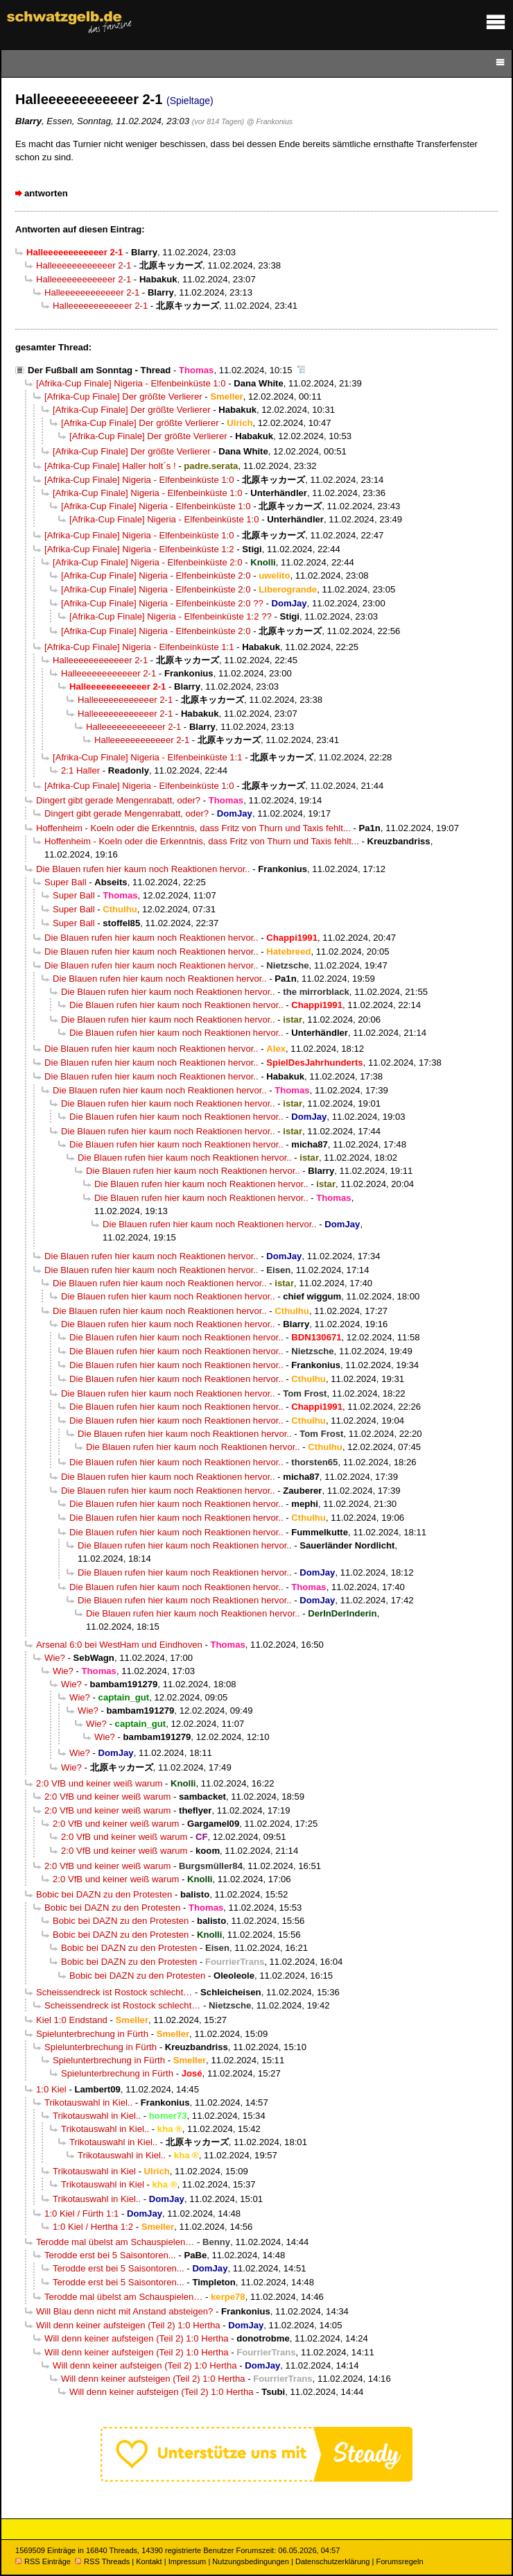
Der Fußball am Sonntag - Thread (99, 370)
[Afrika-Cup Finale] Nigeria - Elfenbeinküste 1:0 (131, 383)
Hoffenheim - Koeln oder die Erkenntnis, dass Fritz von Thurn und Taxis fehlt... (193, 828)
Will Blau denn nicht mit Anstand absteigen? (124, 2311)
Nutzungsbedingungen (250, 2561)
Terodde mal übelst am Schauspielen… (115, 2242)
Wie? (54, 1658)
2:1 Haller (80, 770)
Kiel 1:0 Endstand (71, 2020)
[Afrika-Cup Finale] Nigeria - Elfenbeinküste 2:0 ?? (162, 603)
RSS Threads (102, 2561)
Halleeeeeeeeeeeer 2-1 (83, 265)
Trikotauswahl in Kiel (94, 2171)
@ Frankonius (270, 121)
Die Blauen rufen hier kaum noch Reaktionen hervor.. (143, 869)
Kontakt (149, 2561)
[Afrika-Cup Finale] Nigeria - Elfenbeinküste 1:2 (139, 549)
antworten (46, 193)
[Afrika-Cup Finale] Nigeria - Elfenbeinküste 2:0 (148, 562)
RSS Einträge (43, 2561)
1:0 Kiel (51, 2089)
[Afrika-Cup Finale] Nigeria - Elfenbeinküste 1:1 (139, 647)
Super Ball (65, 882)
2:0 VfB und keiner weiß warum (99, 1783)
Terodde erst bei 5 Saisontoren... (110, 2255)
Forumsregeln (399, 2561)
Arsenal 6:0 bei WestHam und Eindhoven (119, 1644)
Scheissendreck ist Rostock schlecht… (114, 1992)
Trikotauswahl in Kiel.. (88, 2102)
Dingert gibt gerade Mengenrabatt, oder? (118, 800)
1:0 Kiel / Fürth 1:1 (81, 2213)
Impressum (187, 2561)
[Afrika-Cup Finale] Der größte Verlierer (123, 396)
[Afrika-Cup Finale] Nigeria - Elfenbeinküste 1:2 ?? (170, 616)
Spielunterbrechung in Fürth (92, 2034)
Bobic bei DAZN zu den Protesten (104, 1894)
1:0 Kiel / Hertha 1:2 (93, 2226)
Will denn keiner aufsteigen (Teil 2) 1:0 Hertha (128, 2325)
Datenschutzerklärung (332, 2561)
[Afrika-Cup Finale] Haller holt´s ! (110, 466)
